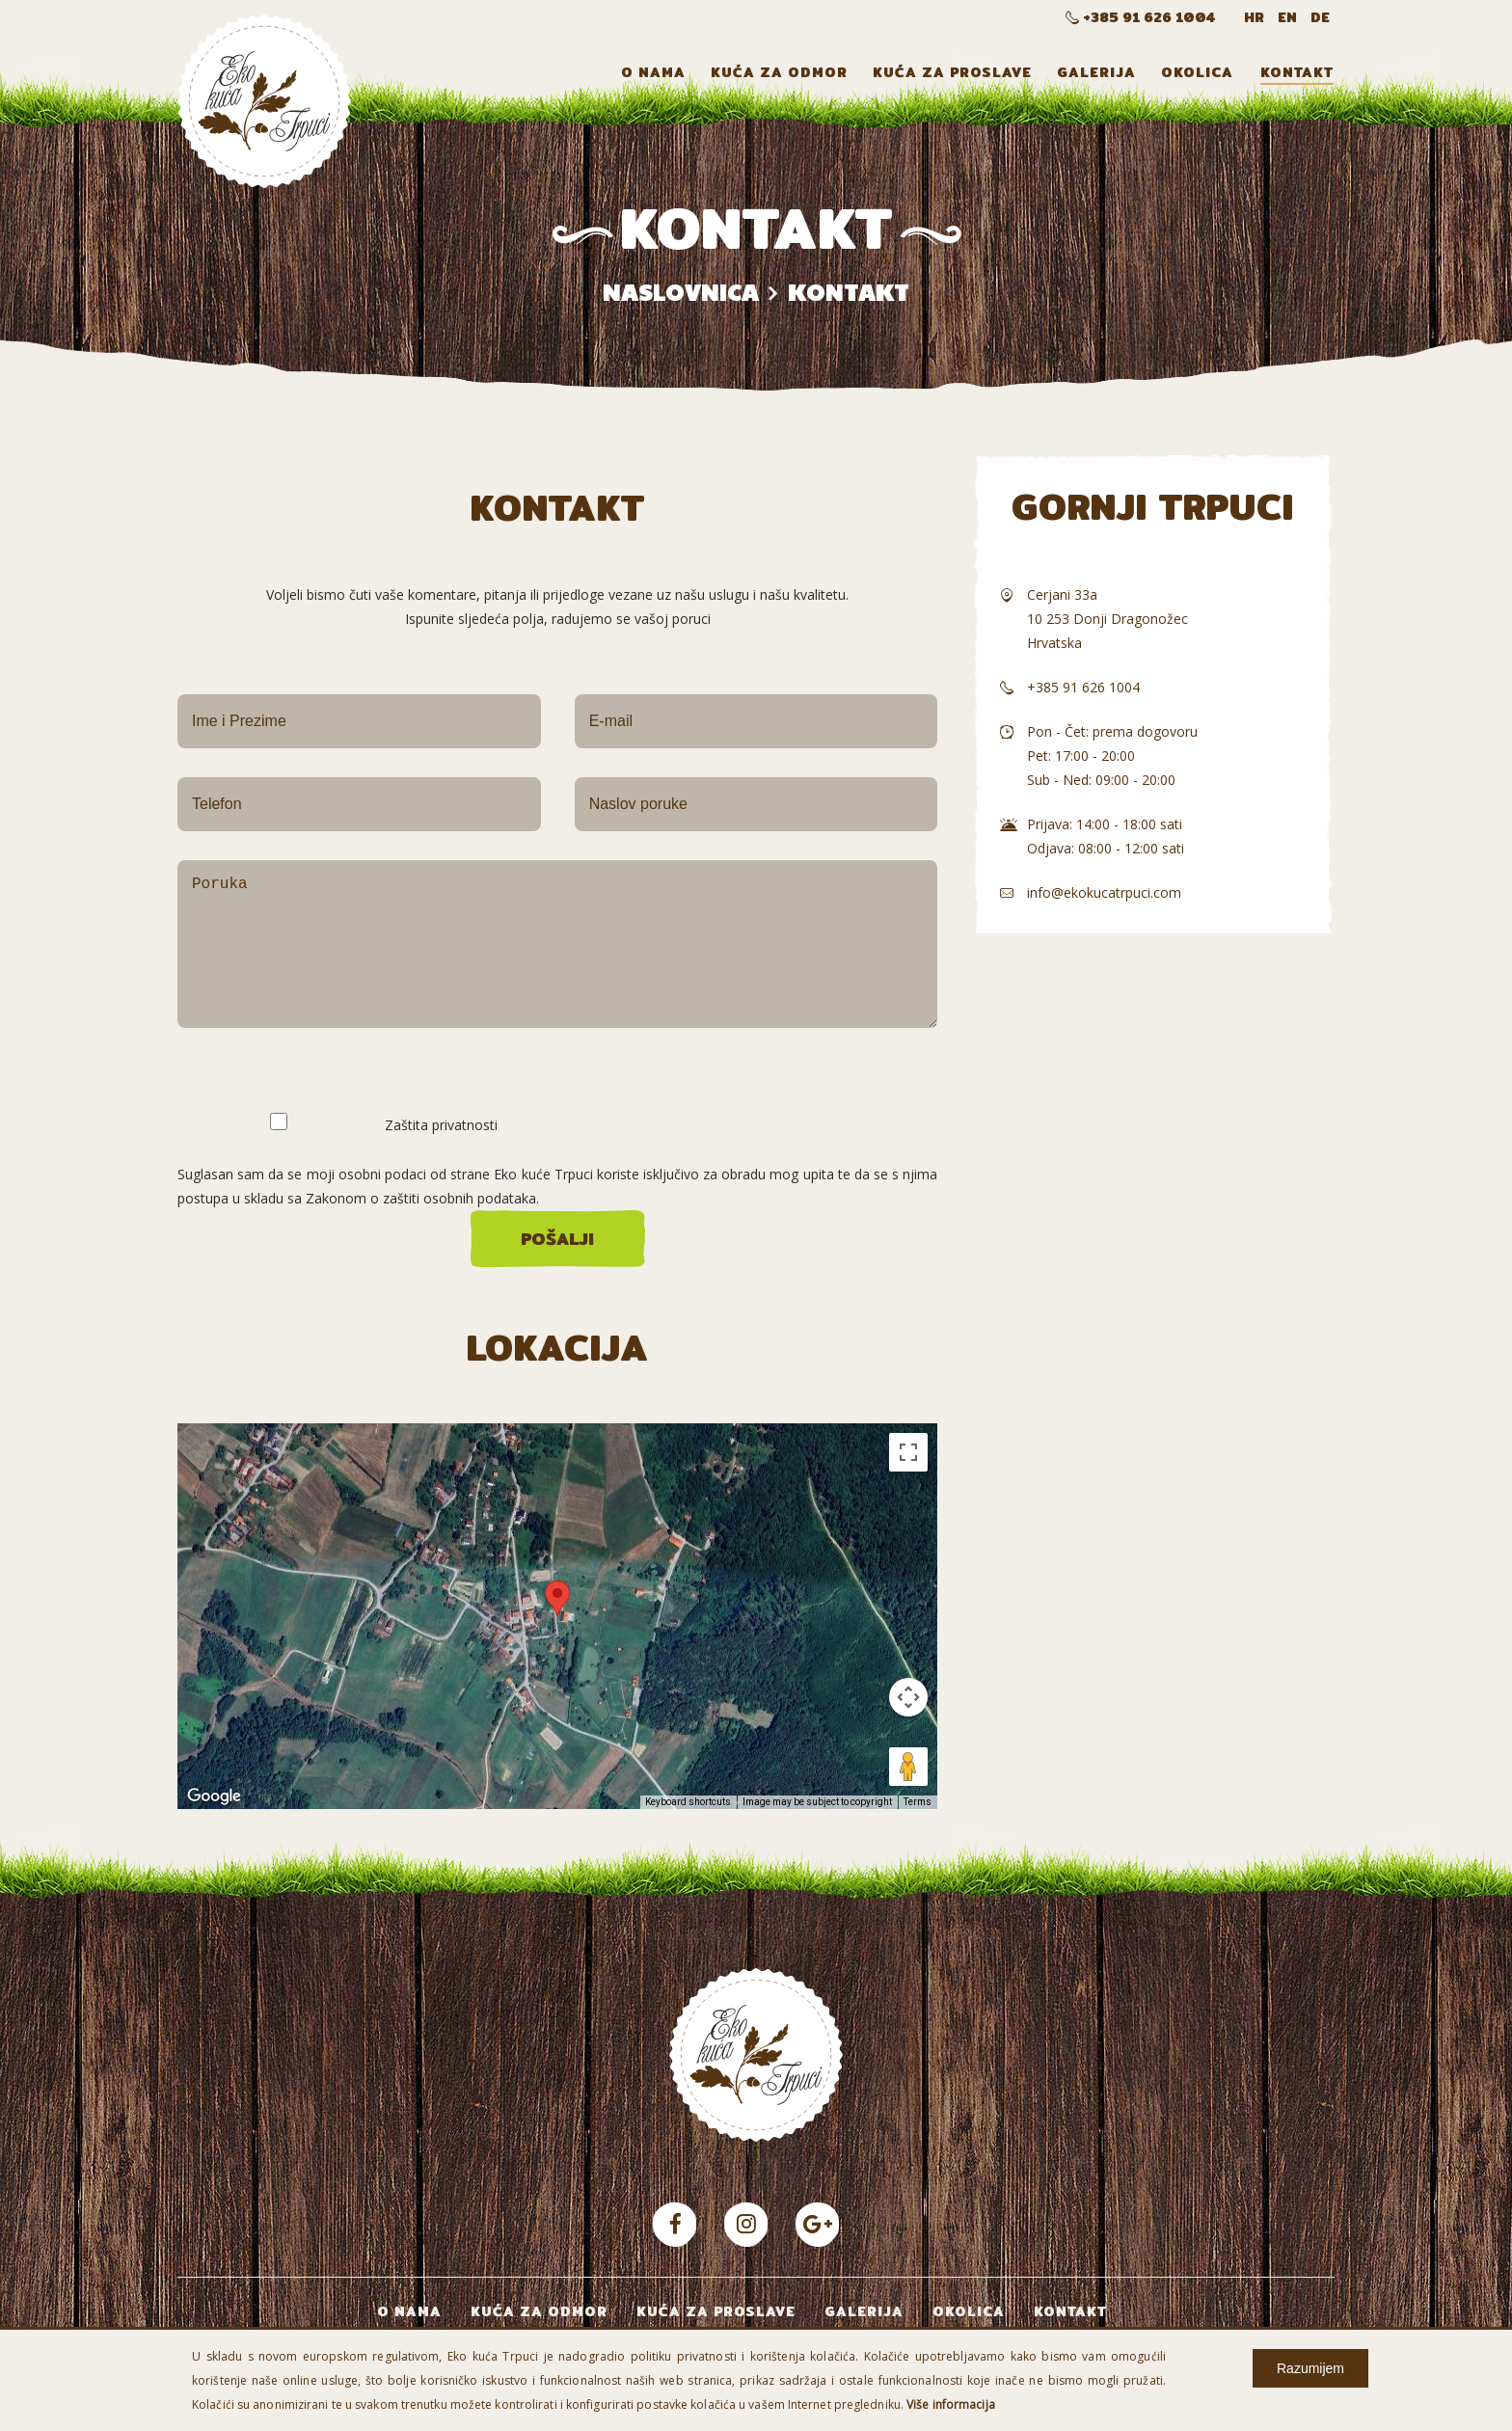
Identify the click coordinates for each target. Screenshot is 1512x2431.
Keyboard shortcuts (688, 1801)
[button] (557, 1598)
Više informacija (950, 2404)
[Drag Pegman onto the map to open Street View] (908, 1766)
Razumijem (1310, 2368)
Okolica (1197, 72)
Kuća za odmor (779, 72)
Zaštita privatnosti (441, 1123)
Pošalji (557, 1239)
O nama (653, 72)
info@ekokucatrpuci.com (1104, 892)
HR (1256, 17)
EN (1289, 17)
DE (1320, 17)
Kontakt (1297, 72)
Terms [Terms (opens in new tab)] (918, 1801)
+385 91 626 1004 (1140, 17)
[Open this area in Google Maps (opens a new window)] (214, 1796)
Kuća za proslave (952, 72)
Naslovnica (681, 292)
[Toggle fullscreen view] (908, 1452)
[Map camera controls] (908, 1697)
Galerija (1096, 72)
